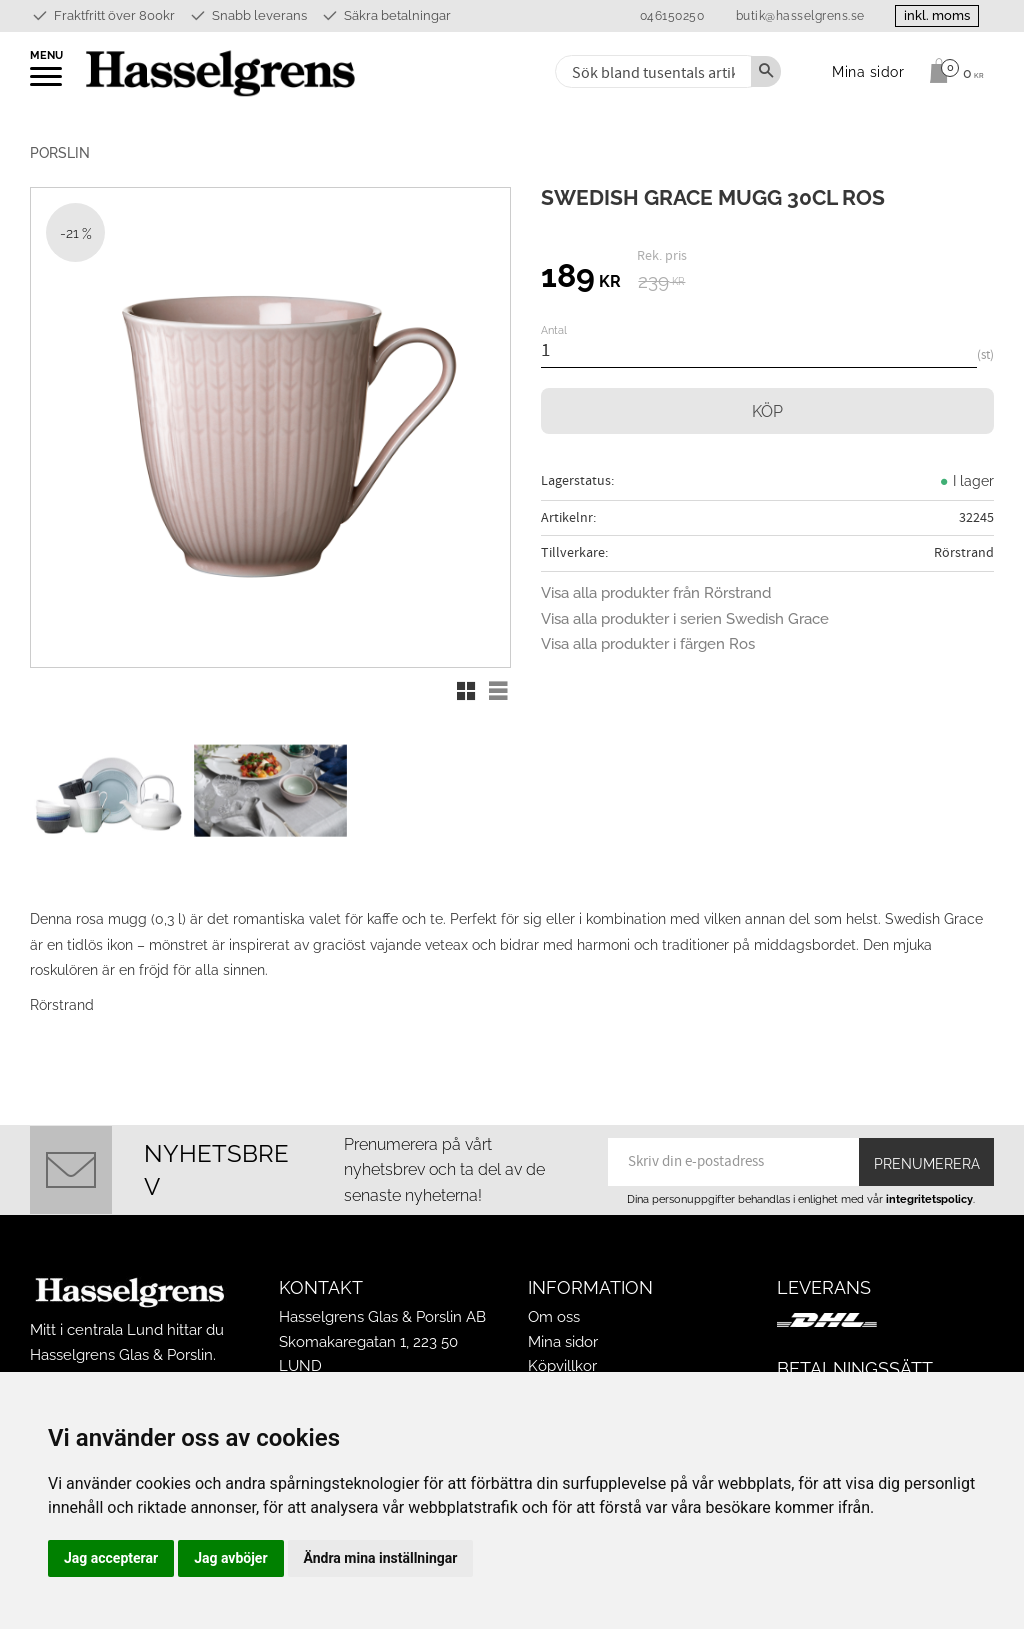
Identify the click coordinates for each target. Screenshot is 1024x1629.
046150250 (670, 16)
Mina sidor (563, 1342)
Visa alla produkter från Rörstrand (656, 593)
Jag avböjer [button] (230, 1558)
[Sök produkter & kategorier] (651, 71)
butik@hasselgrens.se (798, 16)
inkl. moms (936, 15)
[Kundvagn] (951, 71)
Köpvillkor (562, 1366)
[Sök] (766, 71)
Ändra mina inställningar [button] (381, 1558)
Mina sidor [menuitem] (868, 71)
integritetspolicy (929, 1199)
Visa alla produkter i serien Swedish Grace (685, 619)
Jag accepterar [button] (111, 1558)
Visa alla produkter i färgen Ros (648, 644)
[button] (47, 83)
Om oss (554, 1317)
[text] (581, 279)
